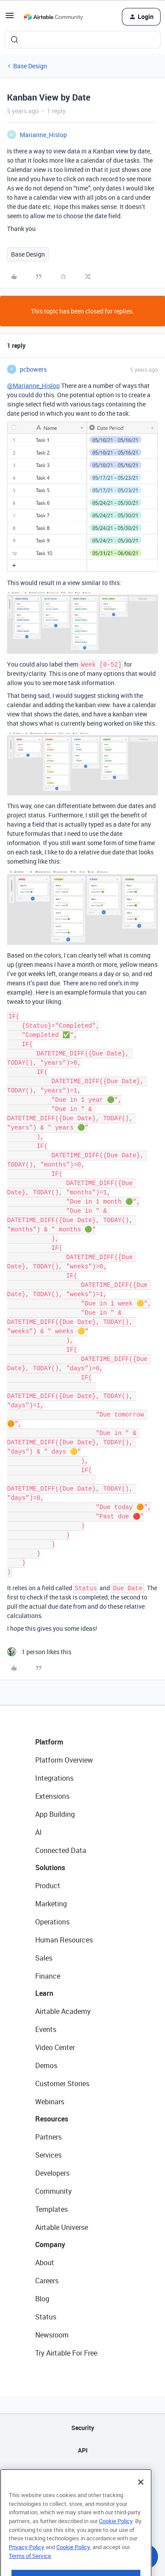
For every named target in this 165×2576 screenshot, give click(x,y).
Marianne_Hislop (43, 134)
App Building (55, 1814)
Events (45, 2029)
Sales (43, 1958)
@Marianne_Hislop (33, 385)
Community (53, 2191)
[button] (9, 18)
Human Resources (64, 1940)
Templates (51, 2209)
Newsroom (52, 2335)
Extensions (52, 1796)
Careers (47, 2280)
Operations (52, 1922)
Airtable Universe (61, 2227)
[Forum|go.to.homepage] (53, 17)
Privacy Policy (26, 2570)
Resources (51, 2119)
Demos (46, 2065)
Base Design (30, 66)
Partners (48, 2137)
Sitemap (82, 2472)
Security (82, 2427)
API (83, 2450)
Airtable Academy (63, 2011)
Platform (49, 1742)
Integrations (54, 1778)
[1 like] (39, 1651)
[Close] (140, 2505)
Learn (44, 1993)
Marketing (51, 1904)
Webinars (49, 2101)
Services (48, 2155)
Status (45, 2317)
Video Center (55, 2047)
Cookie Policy (115, 2544)
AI (38, 1832)
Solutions (50, 1867)
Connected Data (60, 1850)
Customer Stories (62, 2083)
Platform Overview (64, 1760)
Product (47, 1885)
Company (50, 2244)
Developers (52, 2173)
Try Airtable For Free (66, 2353)
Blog (42, 2299)
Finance (47, 1976)
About (44, 2262)
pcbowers (33, 369)
